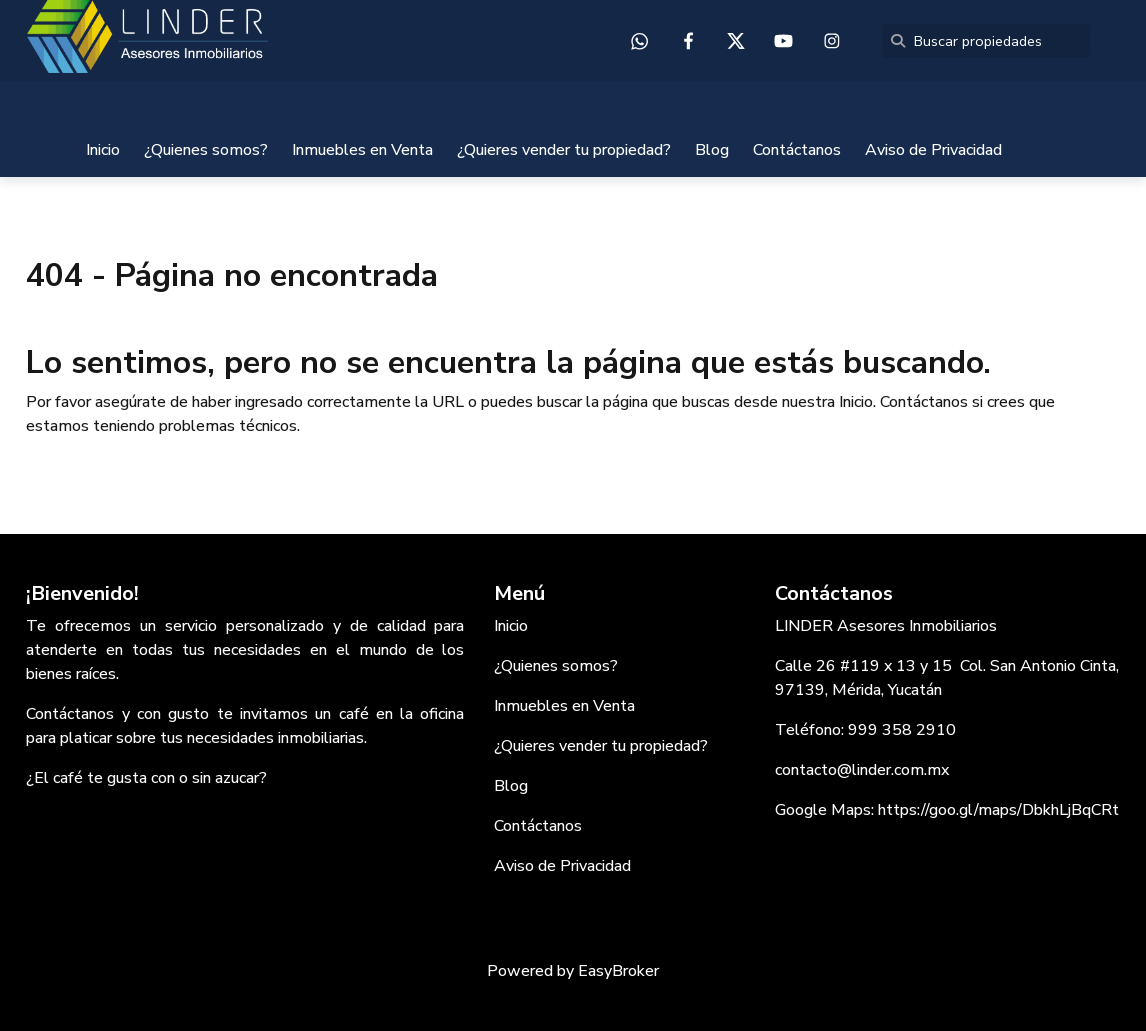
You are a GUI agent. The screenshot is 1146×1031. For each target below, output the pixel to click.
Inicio (103, 150)
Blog (712, 150)
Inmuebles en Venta (362, 150)
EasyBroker (618, 971)
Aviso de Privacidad (933, 150)
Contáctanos (797, 150)
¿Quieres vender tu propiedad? (564, 150)
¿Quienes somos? (206, 150)
